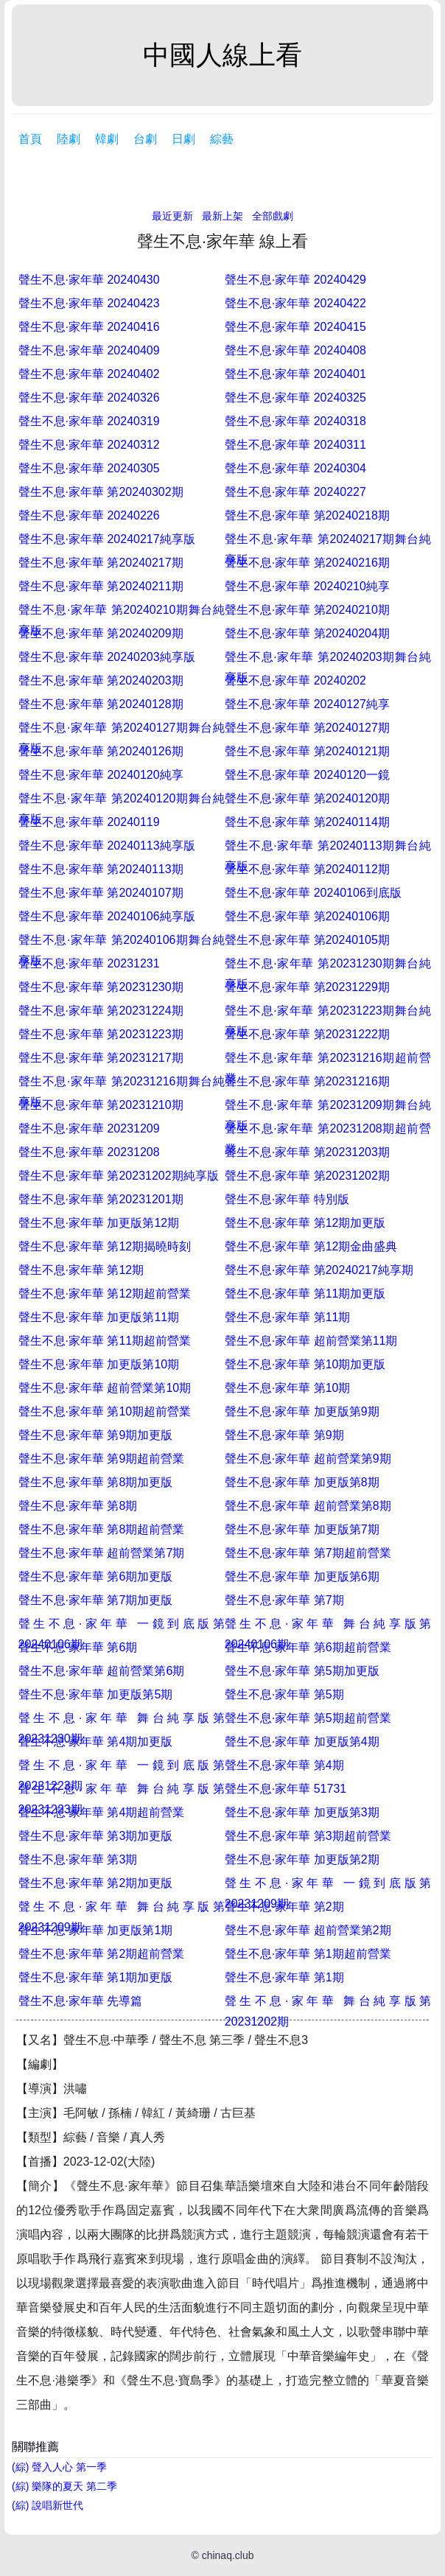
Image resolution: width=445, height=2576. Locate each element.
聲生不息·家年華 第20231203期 (307, 1152)
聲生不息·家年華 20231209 (89, 1128)
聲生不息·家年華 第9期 (284, 1435)
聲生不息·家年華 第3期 (78, 1859)
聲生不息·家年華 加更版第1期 (95, 1930)
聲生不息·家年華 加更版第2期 (302, 1859)
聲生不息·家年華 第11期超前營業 (105, 1340)
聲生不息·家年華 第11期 (288, 1317)
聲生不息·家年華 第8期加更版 (95, 1482)
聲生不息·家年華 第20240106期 (307, 916)
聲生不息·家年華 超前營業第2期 (308, 1930)
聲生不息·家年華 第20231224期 (100, 1010)
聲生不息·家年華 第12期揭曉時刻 (105, 1246)
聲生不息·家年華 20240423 (89, 303)
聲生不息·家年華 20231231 (89, 963)
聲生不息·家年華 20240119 (89, 822)
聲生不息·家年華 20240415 (295, 327)
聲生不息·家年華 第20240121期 (307, 751)
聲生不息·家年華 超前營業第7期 (101, 1553)
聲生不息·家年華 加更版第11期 (99, 1317)
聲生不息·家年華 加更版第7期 (302, 1529)
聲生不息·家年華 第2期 (284, 1906)
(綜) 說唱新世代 (47, 2505)
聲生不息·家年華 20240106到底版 (313, 892)
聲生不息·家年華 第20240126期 (100, 751)
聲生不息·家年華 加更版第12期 (99, 1223)
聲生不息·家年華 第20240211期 (100, 586)
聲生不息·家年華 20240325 (295, 397)
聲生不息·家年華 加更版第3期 (302, 1812)
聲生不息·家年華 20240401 (295, 374)
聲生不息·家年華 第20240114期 (307, 822)
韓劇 (107, 139)
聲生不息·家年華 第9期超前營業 (101, 1458)
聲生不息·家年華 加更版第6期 (302, 1576)
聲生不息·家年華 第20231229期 (307, 987)
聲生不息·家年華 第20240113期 (100, 869)
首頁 (30, 139)
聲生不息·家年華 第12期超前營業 (105, 1293)
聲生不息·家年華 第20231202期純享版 (118, 1175)
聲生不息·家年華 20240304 (295, 468)
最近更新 (172, 216)
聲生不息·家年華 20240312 (89, 444)
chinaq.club (228, 2555)
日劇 (183, 139)
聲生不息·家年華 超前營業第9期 (308, 1458)
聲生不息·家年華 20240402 (89, 374)
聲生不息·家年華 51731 (285, 1788)
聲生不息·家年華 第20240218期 (307, 515)
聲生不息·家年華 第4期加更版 (95, 1741)
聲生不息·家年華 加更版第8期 (302, 1482)
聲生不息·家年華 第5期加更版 (302, 1671)
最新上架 (222, 216)
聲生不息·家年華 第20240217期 (100, 562)
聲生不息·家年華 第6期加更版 (95, 1576)
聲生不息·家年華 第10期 (288, 1388)
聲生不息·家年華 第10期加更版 (305, 1364)
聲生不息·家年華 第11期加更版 (305, 1293)
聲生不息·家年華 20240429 (295, 279)
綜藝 (222, 139)
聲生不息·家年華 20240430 (89, 279)
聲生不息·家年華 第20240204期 (307, 633)
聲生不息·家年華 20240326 (89, 397)
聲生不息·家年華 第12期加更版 (305, 1223)
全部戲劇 (272, 216)
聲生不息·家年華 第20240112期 (307, 869)
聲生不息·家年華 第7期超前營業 (308, 1553)
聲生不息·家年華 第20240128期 (100, 704)
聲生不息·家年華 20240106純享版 (106, 916)
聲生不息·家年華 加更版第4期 (302, 1741)
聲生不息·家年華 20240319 (89, 421)
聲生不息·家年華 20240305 (89, 468)
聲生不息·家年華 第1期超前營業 (308, 1953)
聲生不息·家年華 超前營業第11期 (311, 1340)
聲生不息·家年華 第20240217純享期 (319, 1270)
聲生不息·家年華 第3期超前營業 (308, 1836)
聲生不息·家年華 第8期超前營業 (101, 1529)
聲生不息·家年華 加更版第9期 (302, 1411)
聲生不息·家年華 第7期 (284, 1600)
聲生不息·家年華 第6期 (78, 1647)
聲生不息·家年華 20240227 (295, 492)
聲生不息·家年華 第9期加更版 (95, 1435)
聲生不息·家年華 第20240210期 (307, 609)
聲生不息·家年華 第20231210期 (100, 1105)
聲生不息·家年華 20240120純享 (100, 775)
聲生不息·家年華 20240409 (89, 350)
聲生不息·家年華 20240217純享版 (106, 539)
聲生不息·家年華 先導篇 (80, 2001)
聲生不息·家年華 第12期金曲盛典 (311, 1246)
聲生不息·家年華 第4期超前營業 (101, 1812)
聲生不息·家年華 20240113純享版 (106, 845)
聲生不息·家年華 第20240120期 (307, 798)
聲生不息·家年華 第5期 (284, 1694)
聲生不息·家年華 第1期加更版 (95, 1977)
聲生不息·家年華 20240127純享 (307, 704)
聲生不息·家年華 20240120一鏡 (307, 775)
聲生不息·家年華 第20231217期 (100, 1057)
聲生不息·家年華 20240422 (295, 303)
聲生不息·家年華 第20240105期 (307, 940)
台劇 (145, 139)
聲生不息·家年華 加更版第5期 (95, 1694)
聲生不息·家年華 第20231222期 (307, 1034)
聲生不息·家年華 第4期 (284, 1765)
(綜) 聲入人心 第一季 (59, 2467)
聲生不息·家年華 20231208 (89, 1152)
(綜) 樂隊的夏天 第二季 (64, 2486)
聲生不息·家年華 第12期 (81, 1270)
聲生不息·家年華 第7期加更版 (95, 1600)
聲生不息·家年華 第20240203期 (100, 680)
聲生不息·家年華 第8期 (78, 1505)
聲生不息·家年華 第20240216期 (307, 562)
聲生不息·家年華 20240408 (295, 350)
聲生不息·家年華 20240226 (89, 515)
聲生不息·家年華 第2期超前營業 (101, 1953)
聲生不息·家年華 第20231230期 (100, 987)
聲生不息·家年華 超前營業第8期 (308, 1505)
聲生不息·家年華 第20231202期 (307, 1175)
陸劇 (68, 139)
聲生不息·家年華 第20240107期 (100, 892)
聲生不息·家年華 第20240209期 (100, 633)
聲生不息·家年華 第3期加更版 (95, 1836)
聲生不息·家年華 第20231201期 (100, 1199)
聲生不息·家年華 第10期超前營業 (105, 1411)
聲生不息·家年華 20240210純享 (307, 586)
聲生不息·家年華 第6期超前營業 (308, 1647)
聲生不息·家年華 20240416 (89, 327)
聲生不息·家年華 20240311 (295, 444)
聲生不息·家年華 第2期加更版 (95, 1883)
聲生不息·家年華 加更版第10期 (99, 1364)
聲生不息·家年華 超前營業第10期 (105, 1388)
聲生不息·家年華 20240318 (295, 421)
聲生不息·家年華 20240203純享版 (106, 657)
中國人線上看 (222, 55)
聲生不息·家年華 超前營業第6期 (101, 1671)
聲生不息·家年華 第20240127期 (307, 727)
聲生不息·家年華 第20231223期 (100, 1034)
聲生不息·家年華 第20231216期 (307, 1081)
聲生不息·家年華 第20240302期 (100, 492)
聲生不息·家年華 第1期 (284, 1977)
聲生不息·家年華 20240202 (295, 680)
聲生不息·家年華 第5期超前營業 (308, 1718)
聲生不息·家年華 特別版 (287, 1199)
